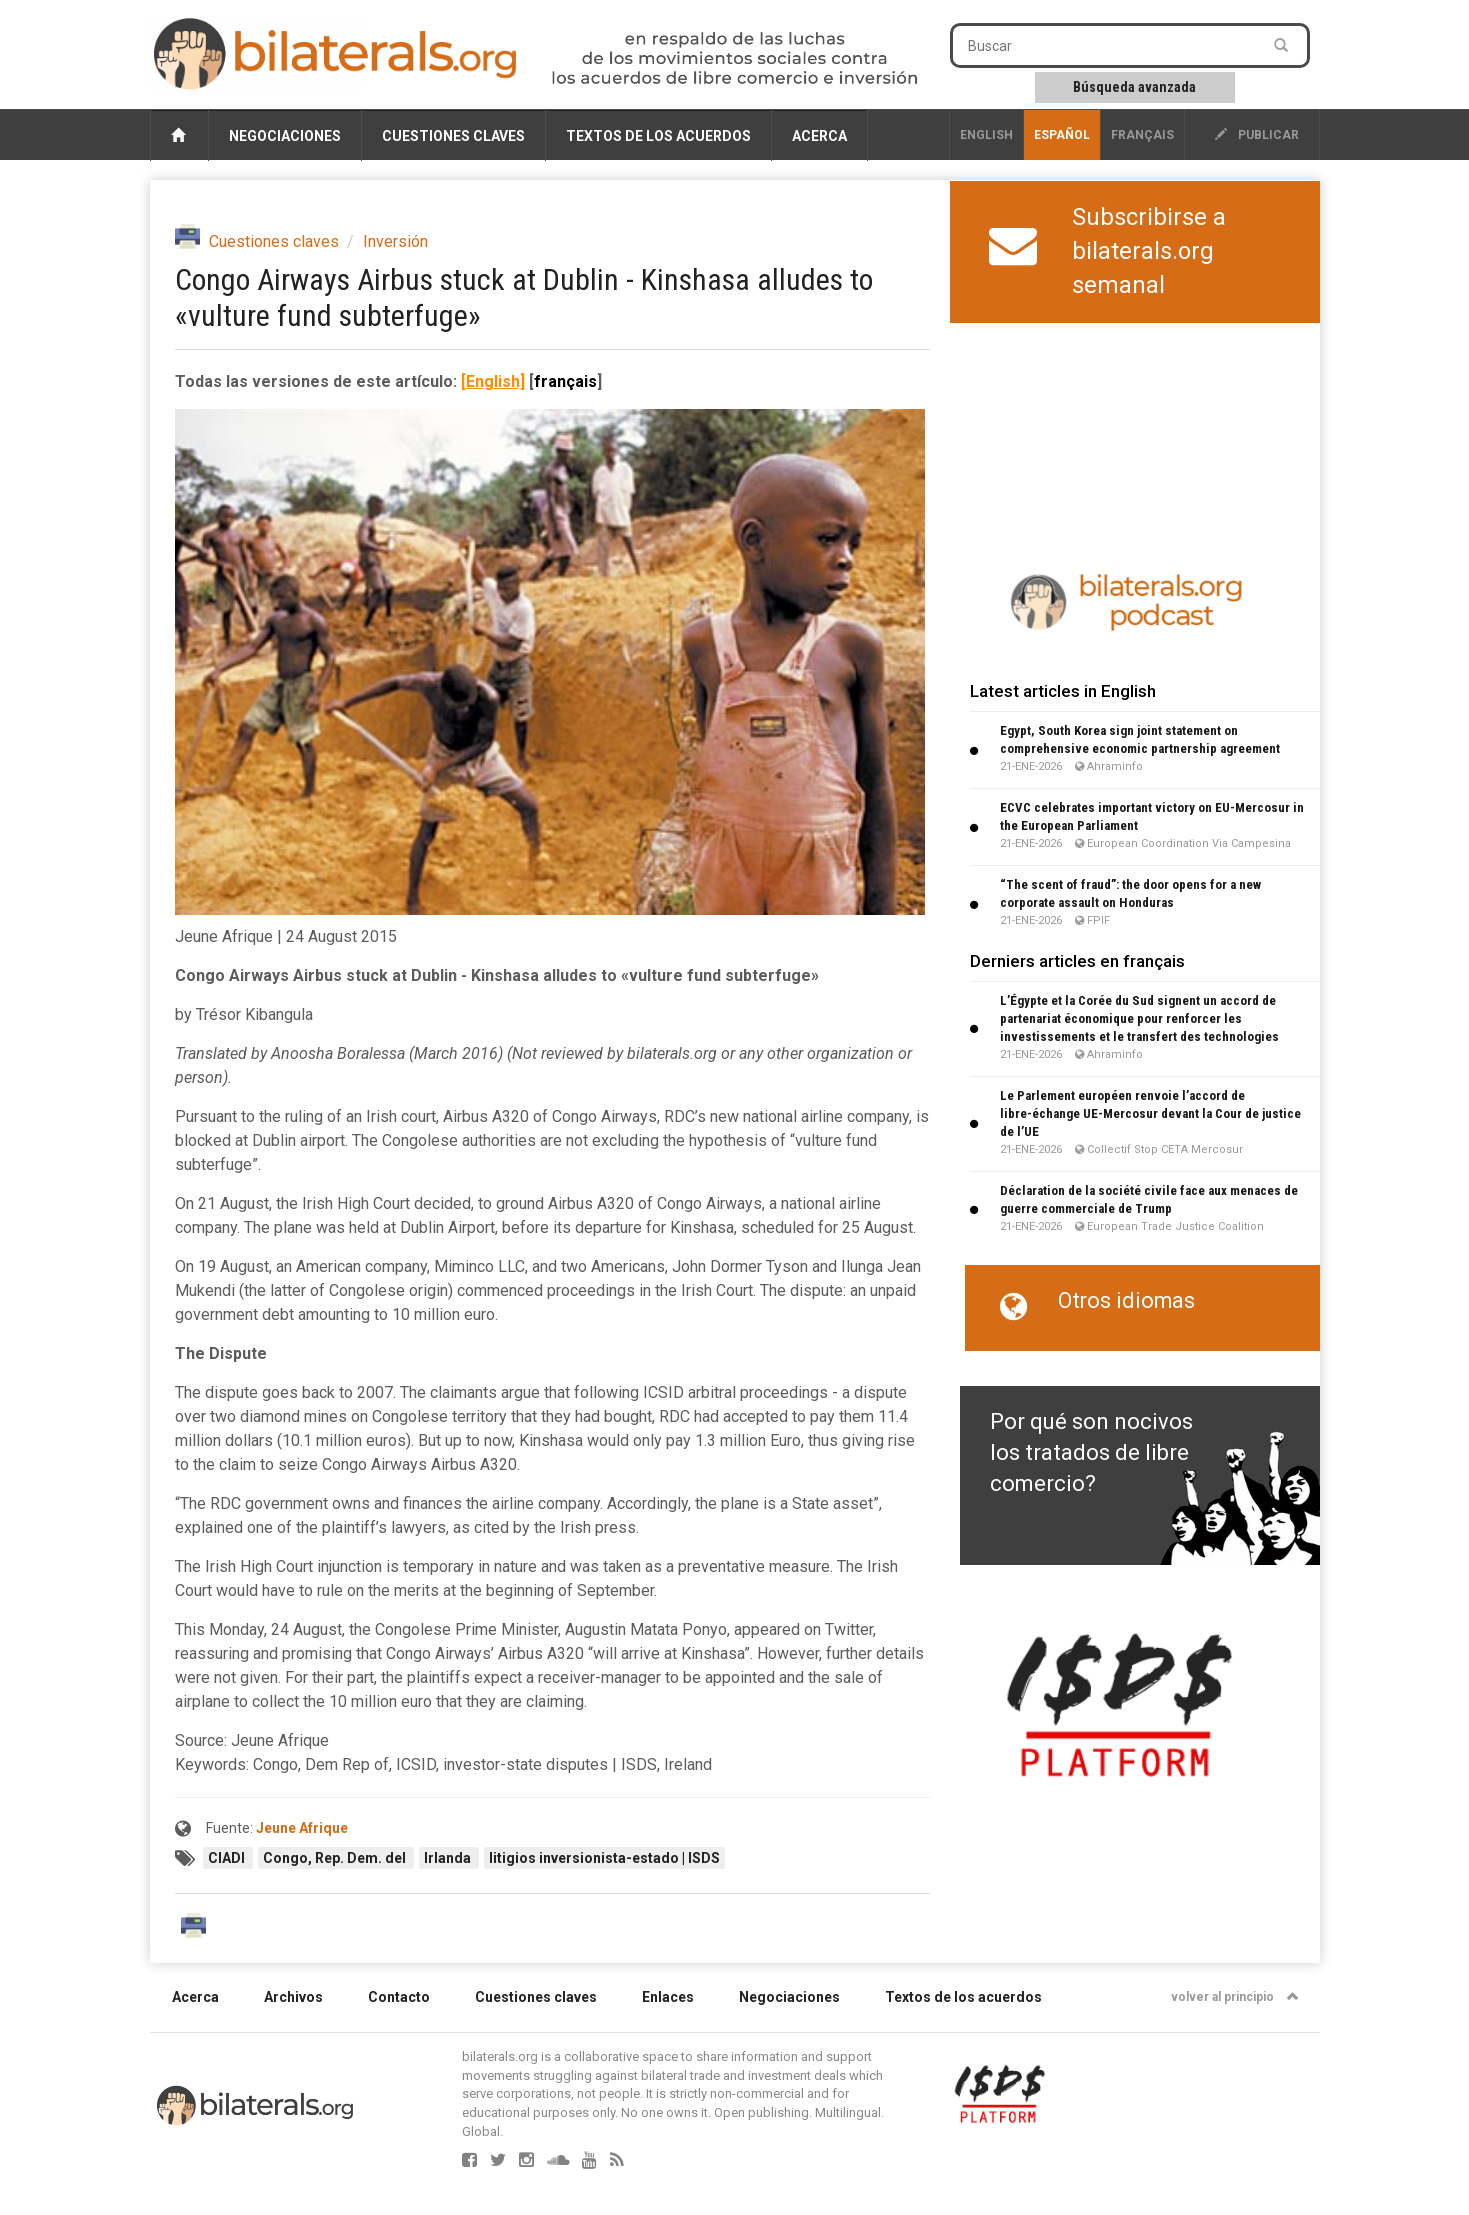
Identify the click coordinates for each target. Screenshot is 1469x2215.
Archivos (293, 1997)
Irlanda (449, 1858)
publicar (1257, 135)
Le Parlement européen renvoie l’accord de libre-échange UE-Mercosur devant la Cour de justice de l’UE (1150, 1113)
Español (1062, 135)
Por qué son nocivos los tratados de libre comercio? (1091, 1453)
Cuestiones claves (453, 136)
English (986, 135)
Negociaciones (285, 136)
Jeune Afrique (302, 1828)
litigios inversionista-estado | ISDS (604, 1858)
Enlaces (668, 1997)
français (1142, 135)
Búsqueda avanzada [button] (1134, 87)
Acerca (819, 136)
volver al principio (1235, 1997)
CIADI (228, 1858)
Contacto (399, 1997)
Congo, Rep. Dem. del (336, 1858)
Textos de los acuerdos (658, 136)
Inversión (395, 241)
